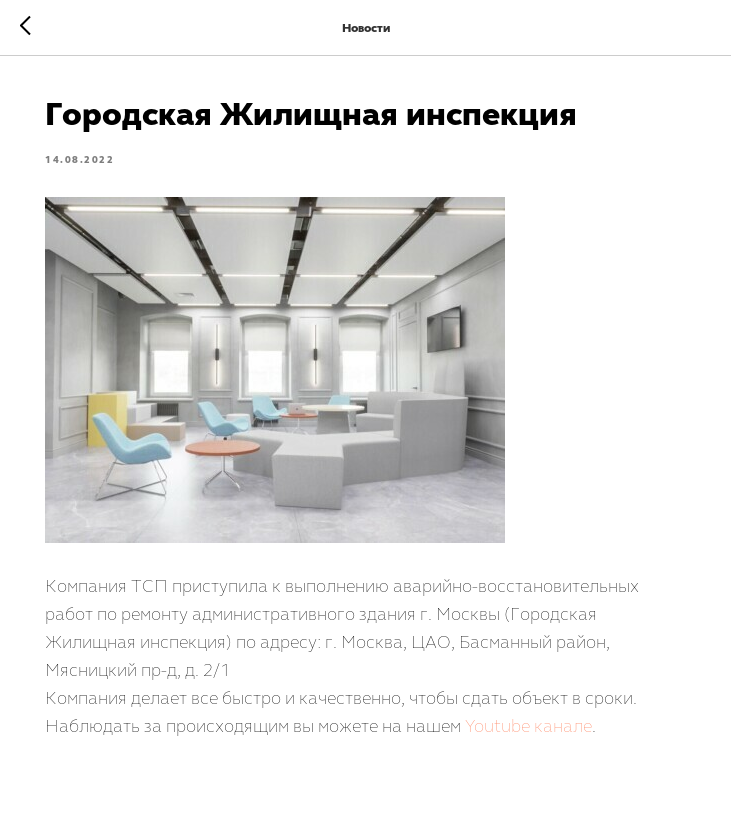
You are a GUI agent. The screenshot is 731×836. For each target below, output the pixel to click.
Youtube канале (529, 726)
